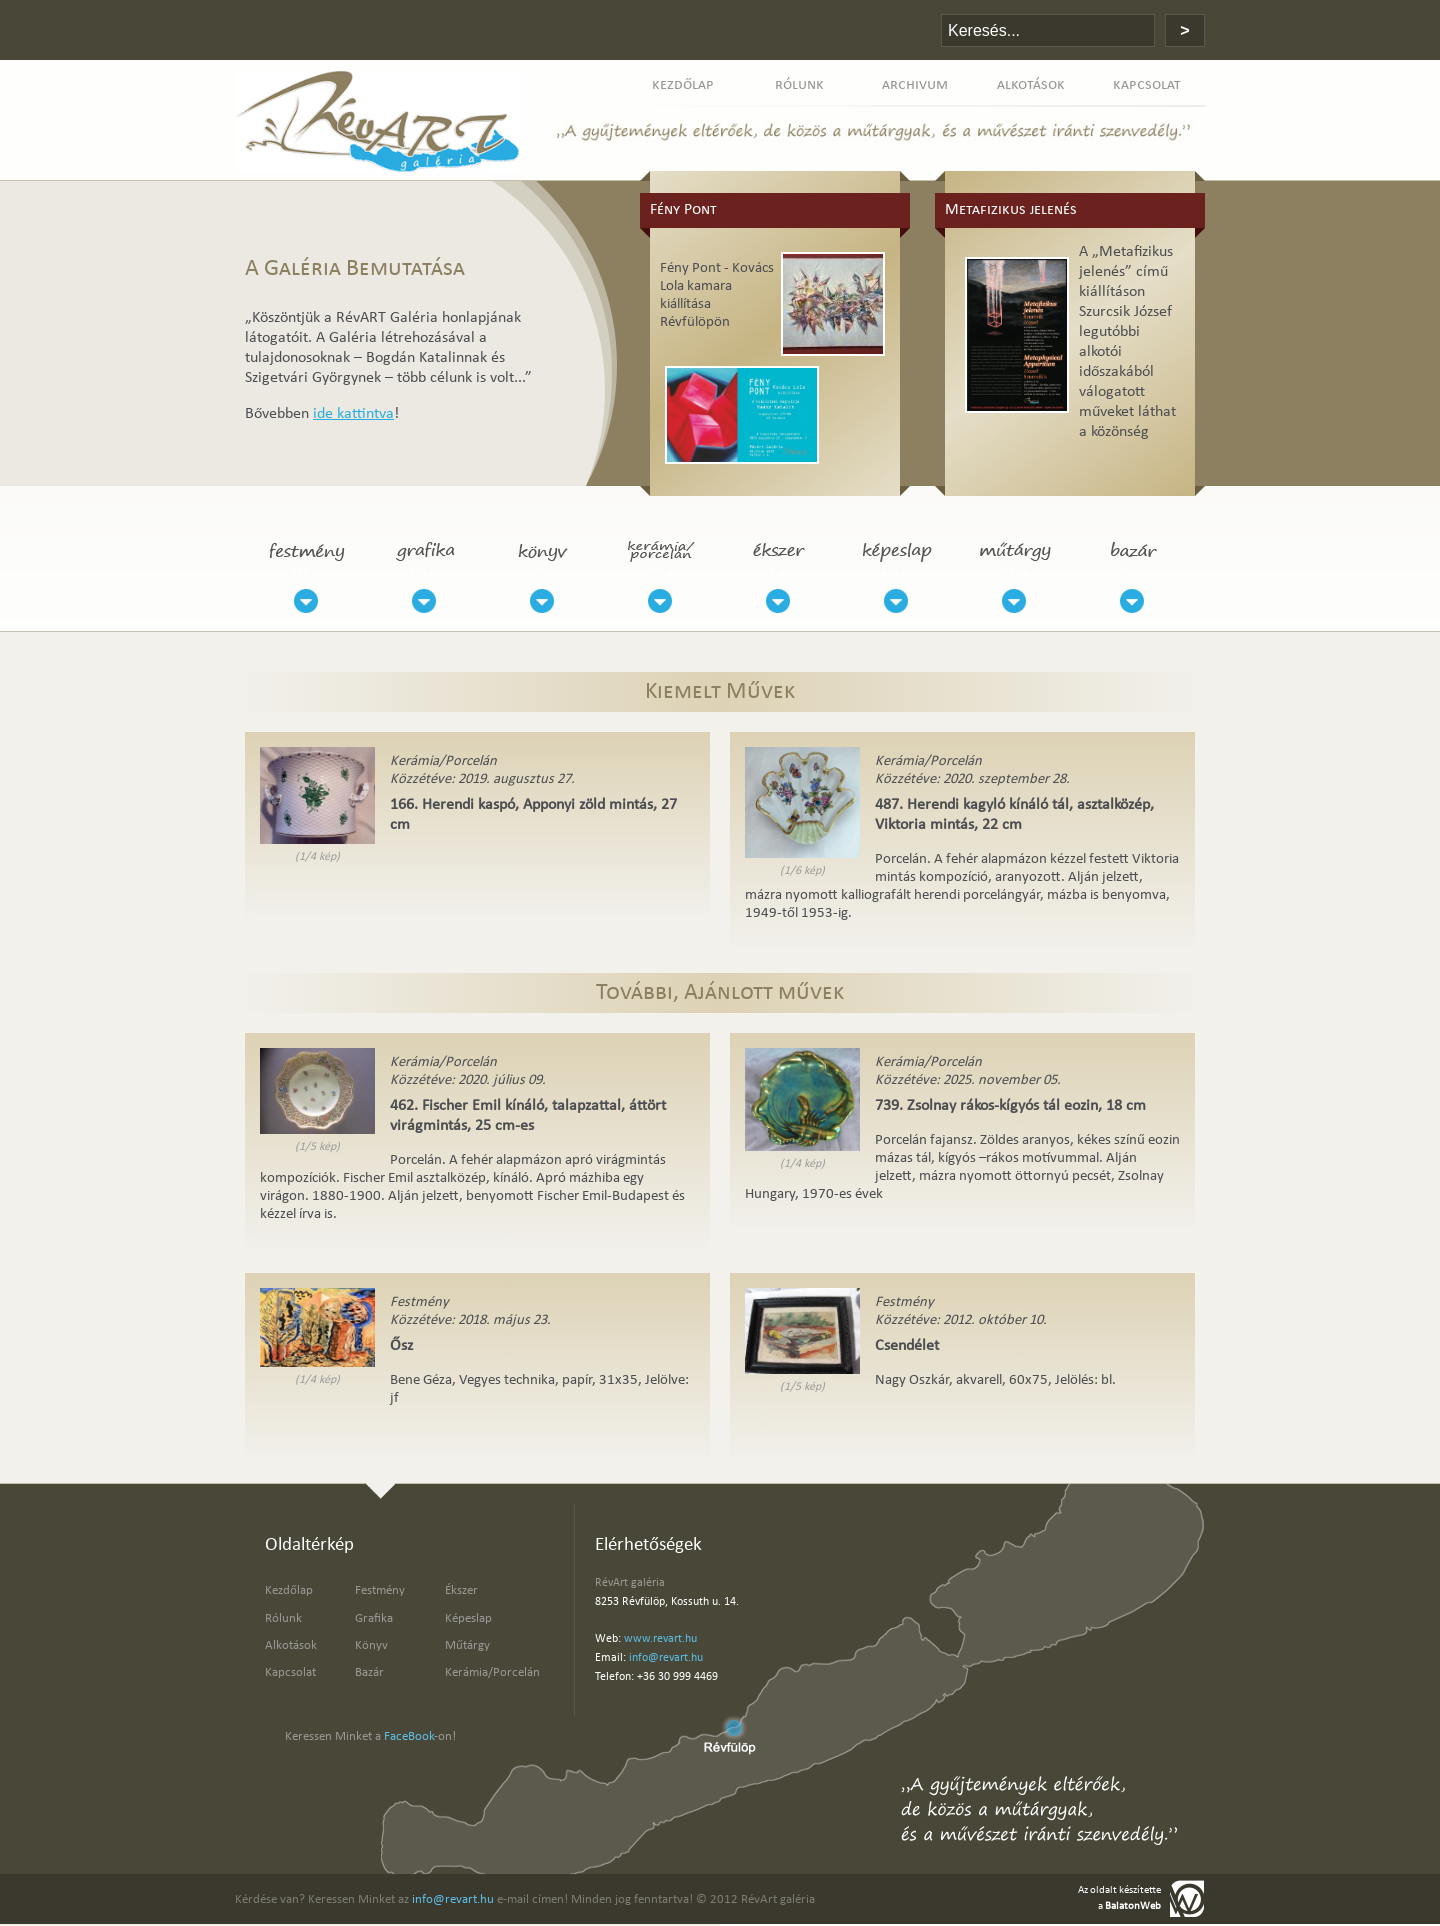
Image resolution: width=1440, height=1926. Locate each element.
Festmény (380, 1590)
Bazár (369, 1672)
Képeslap (468, 1618)
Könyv (371, 1645)
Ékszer (461, 1590)
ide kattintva (353, 414)
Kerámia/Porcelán (492, 1672)
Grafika (374, 1618)
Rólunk (283, 1618)
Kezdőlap (289, 1590)
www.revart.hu (660, 1639)
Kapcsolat (290, 1672)
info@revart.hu (666, 1658)
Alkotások (291, 1645)
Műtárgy (467, 1645)
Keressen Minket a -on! (370, 1736)
